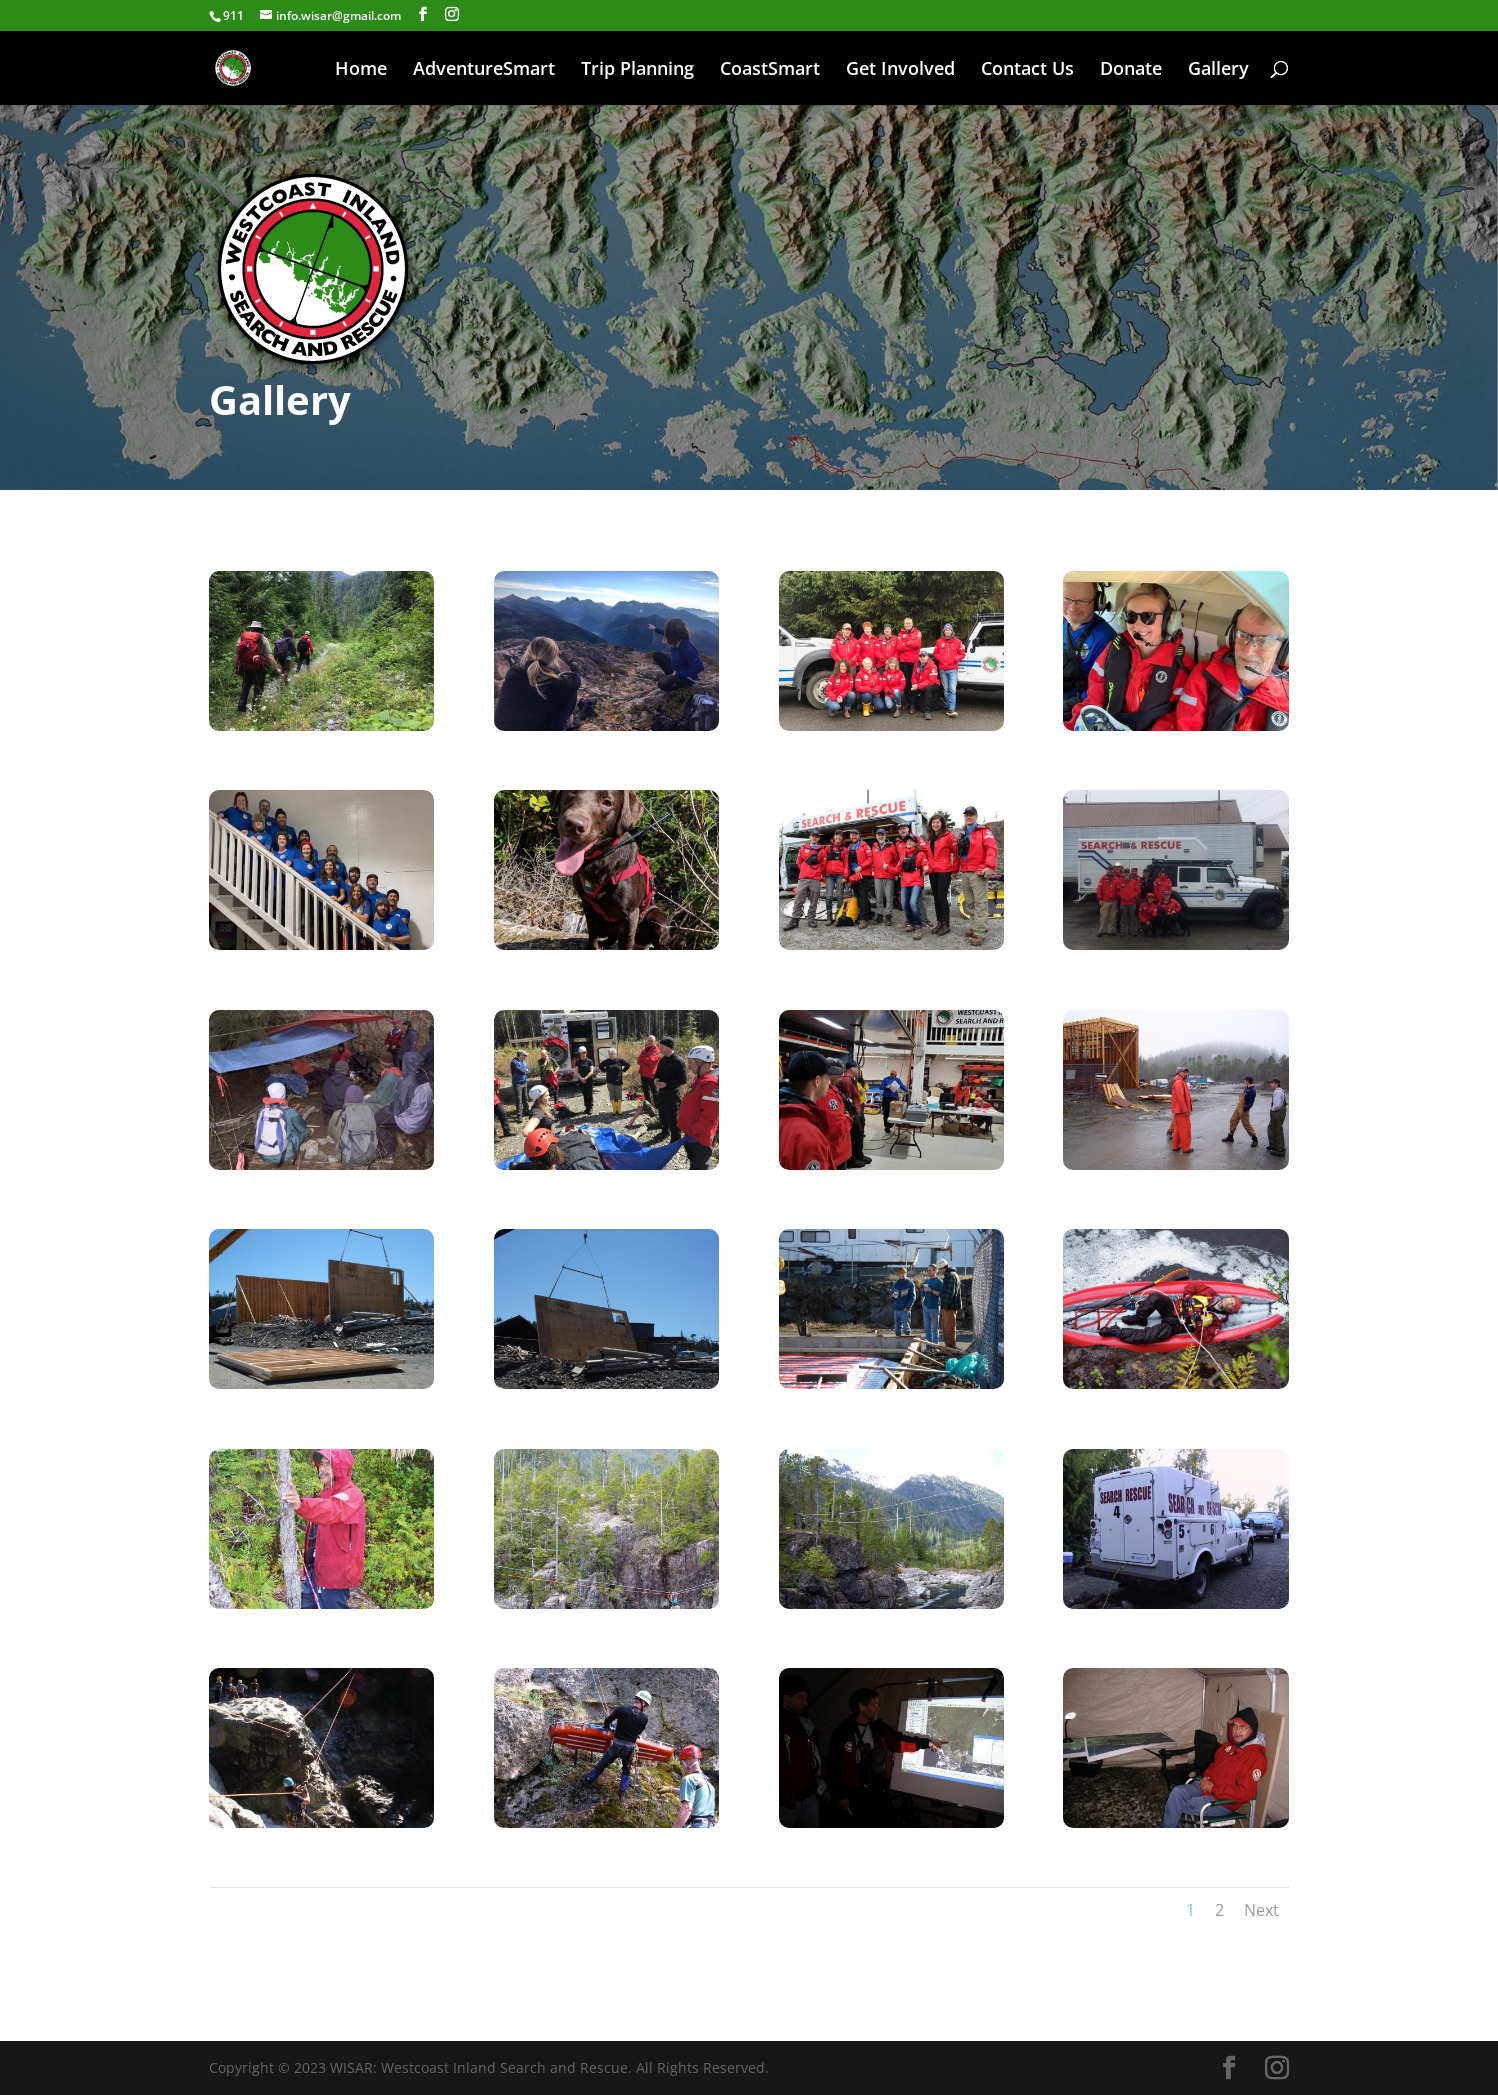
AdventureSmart (484, 70)
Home (361, 70)
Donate (1131, 70)
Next (1261, 1910)
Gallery (1218, 70)
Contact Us (1027, 70)
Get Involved (900, 70)
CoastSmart (770, 70)
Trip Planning (637, 70)
